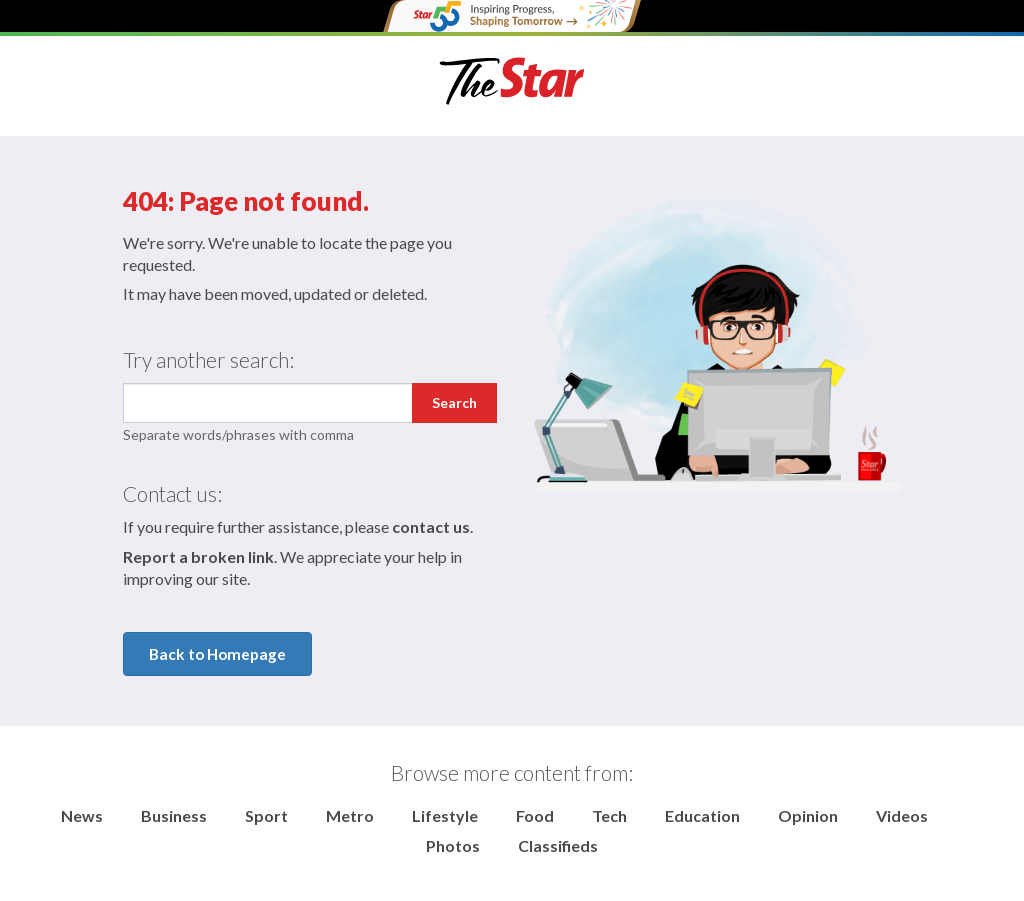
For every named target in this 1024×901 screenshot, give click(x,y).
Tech (609, 815)
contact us (431, 526)
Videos (902, 815)
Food (535, 815)
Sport (266, 815)
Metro (350, 815)
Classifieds (558, 845)
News (82, 815)
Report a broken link (198, 556)
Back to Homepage (217, 654)
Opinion (808, 815)
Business (174, 815)
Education (702, 815)
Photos (453, 845)
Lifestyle (445, 815)
